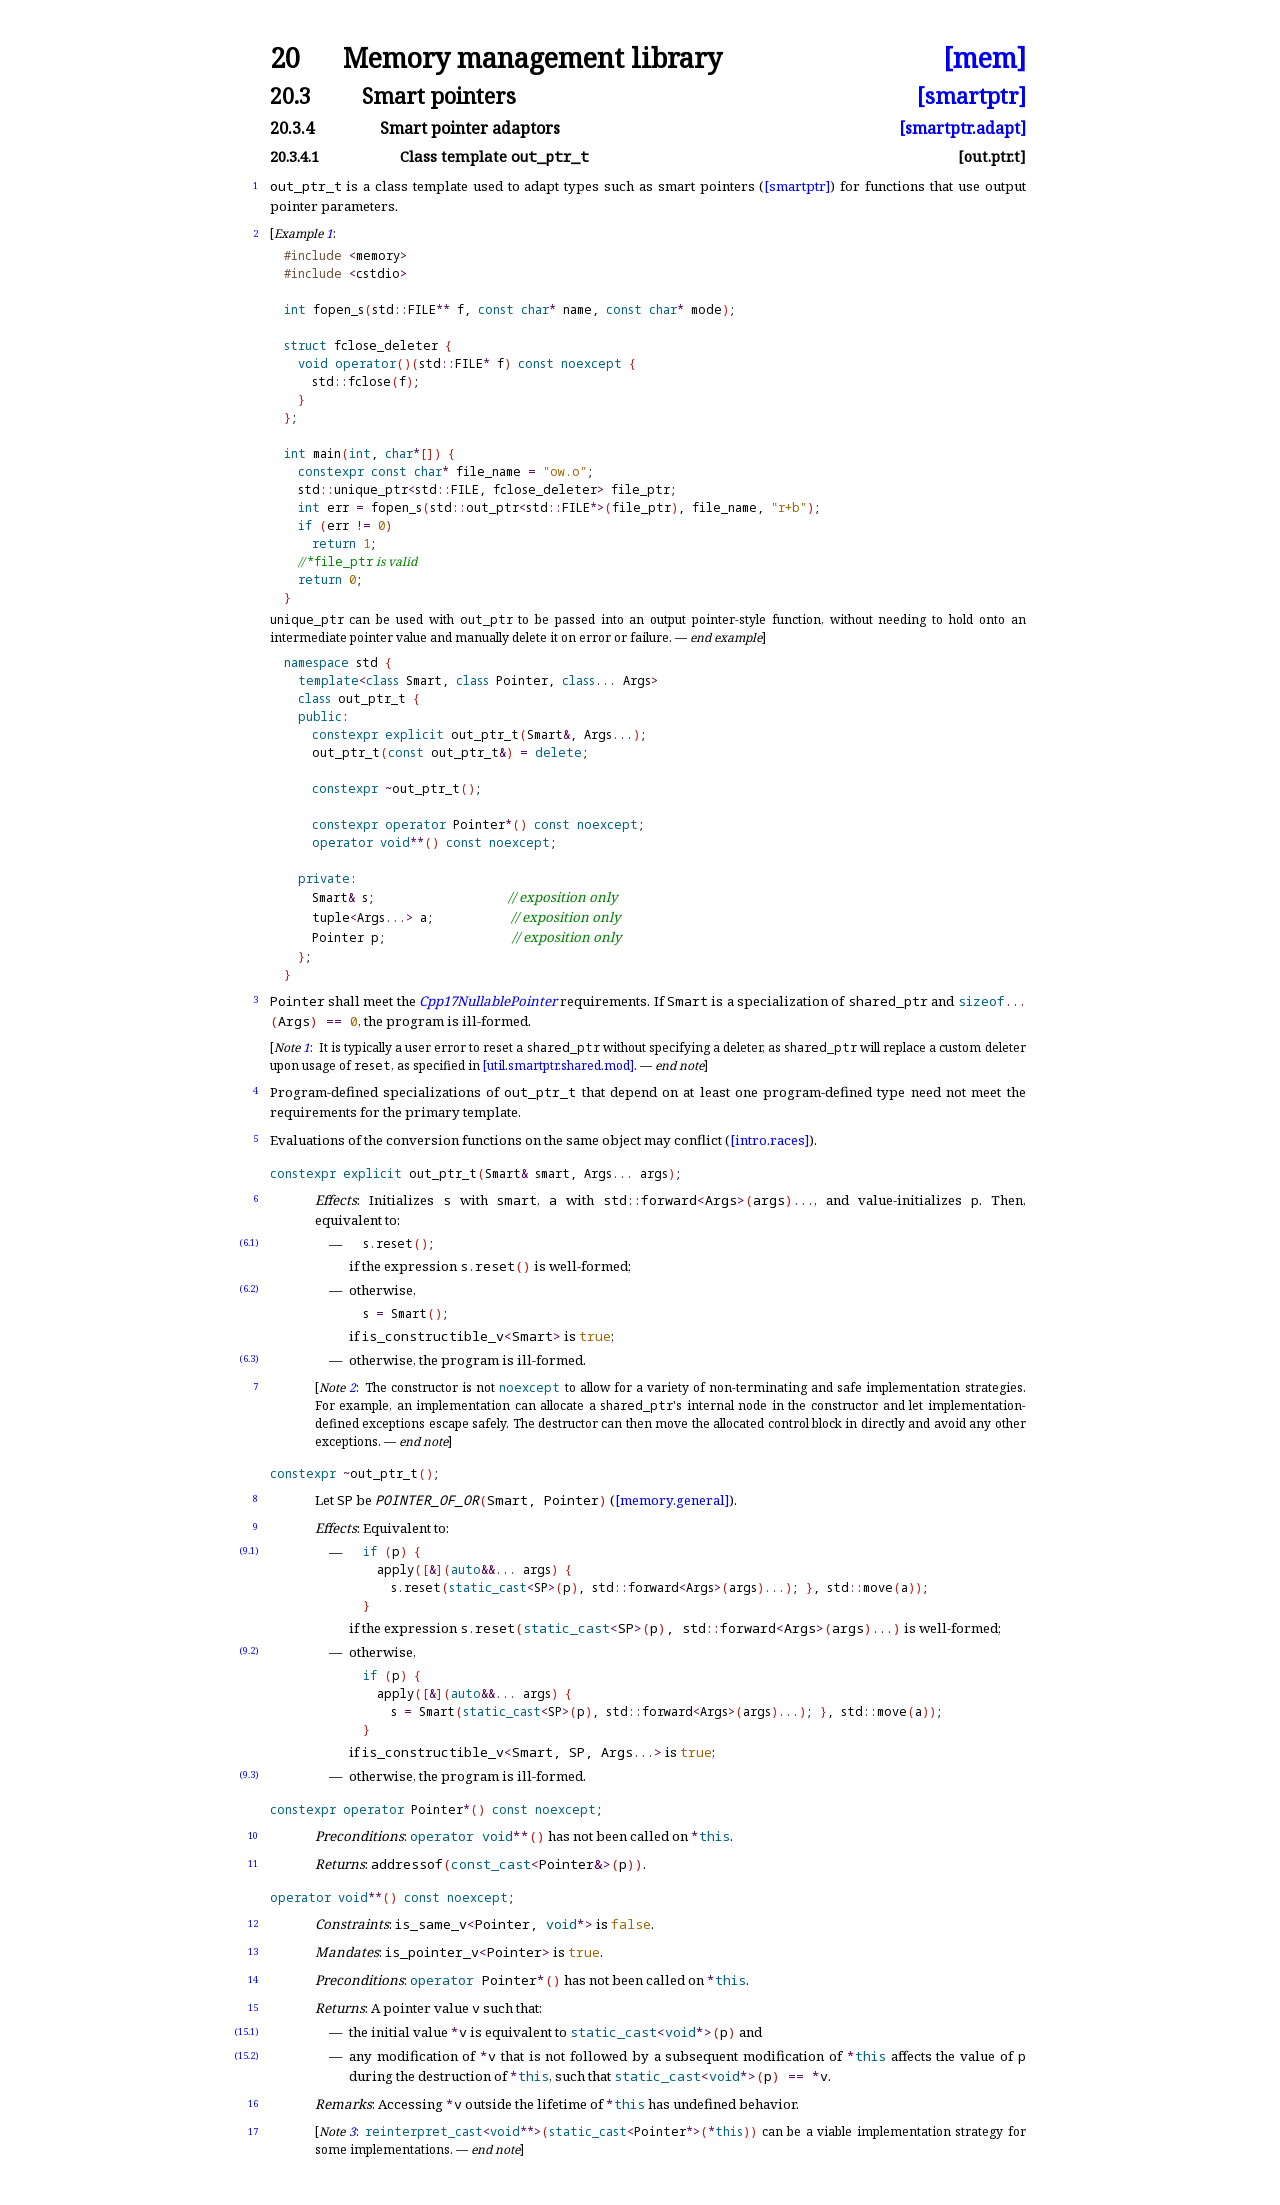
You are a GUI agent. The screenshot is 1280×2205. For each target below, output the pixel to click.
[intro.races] (769, 1140)
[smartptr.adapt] (962, 128)
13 (253, 1951)
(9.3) (249, 1774)
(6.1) (249, 1242)
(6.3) (249, 1358)
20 (285, 58)
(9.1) (249, 1550)
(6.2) (249, 1288)
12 (253, 1923)
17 (253, 2131)
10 (253, 1835)
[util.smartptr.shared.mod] (558, 1065)
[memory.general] (672, 1500)
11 (253, 1863)
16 (253, 2103)
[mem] (984, 58)
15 (253, 2007)
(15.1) (246, 2031)
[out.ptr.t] (992, 156)
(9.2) (249, 1650)
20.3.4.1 (294, 156)
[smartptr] (971, 95)
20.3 (290, 95)
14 (253, 1979)
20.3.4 (292, 128)
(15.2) (246, 2055)
